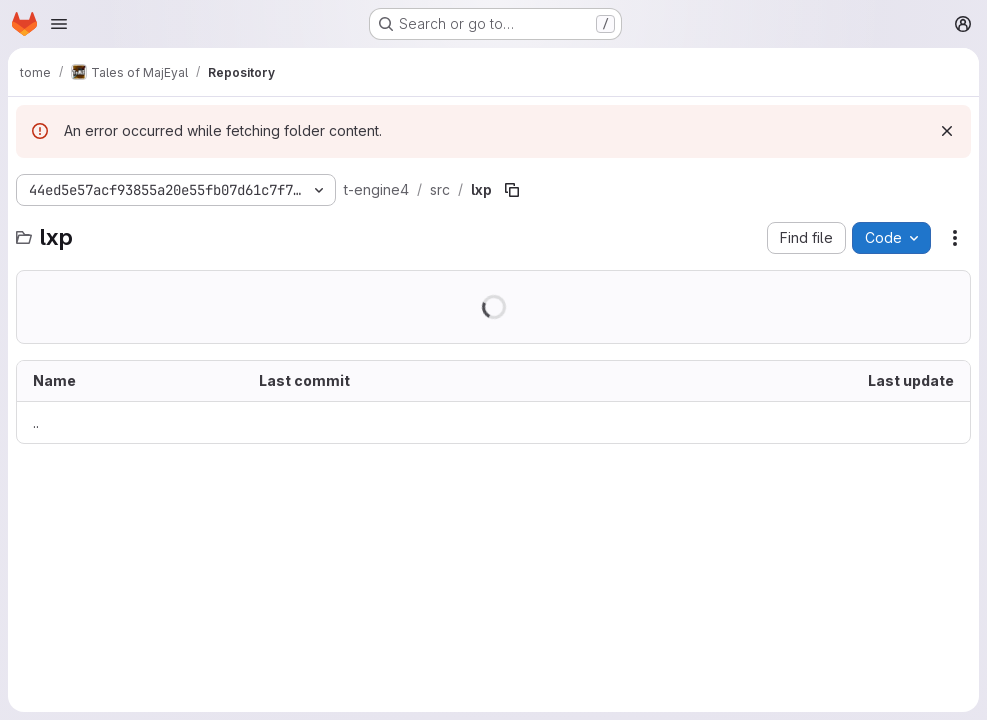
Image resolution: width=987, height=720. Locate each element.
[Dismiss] (947, 131)
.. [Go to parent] (36, 422)
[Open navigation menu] (59, 24)
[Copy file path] (512, 190)
